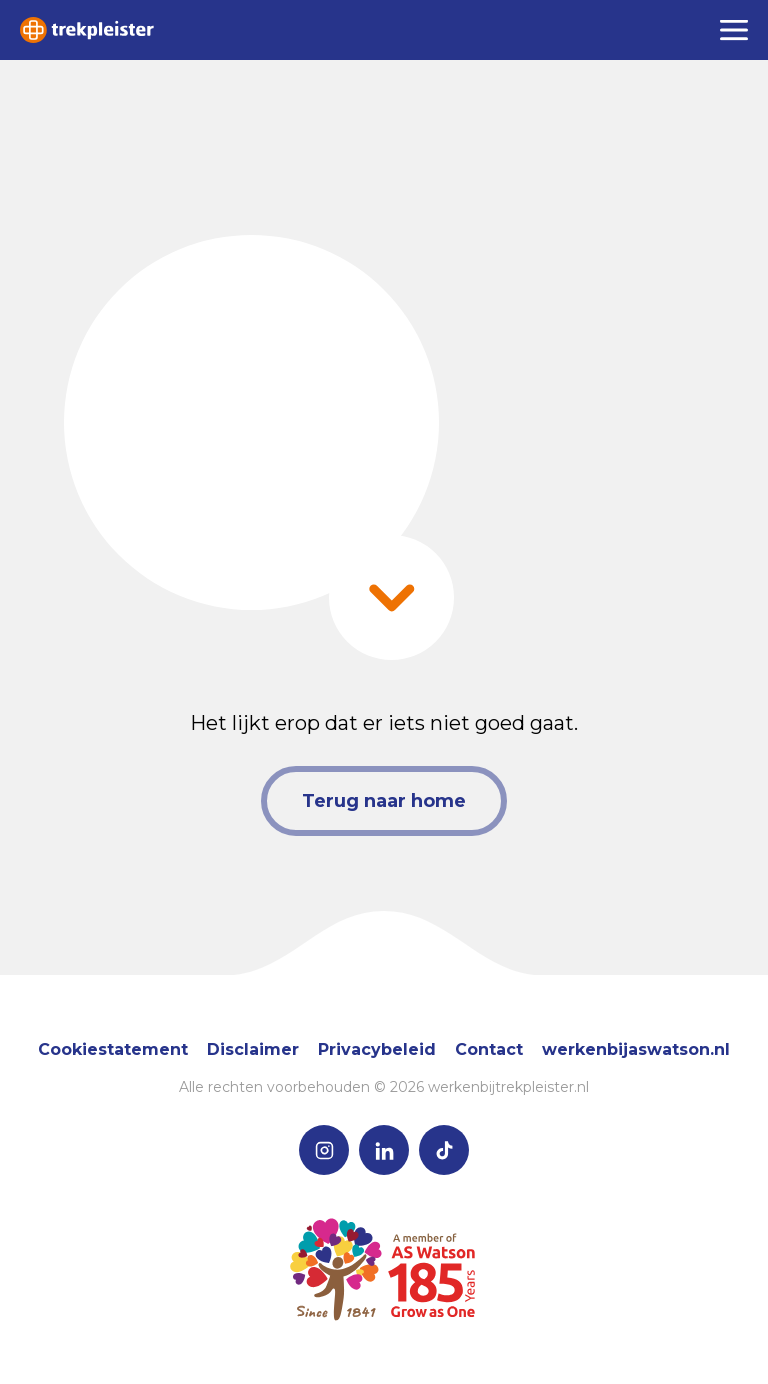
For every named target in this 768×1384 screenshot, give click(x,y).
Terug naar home (384, 801)
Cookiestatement (113, 1049)
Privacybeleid (377, 1049)
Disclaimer (253, 1049)
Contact (489, 1049)
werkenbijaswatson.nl (636, 1049)
